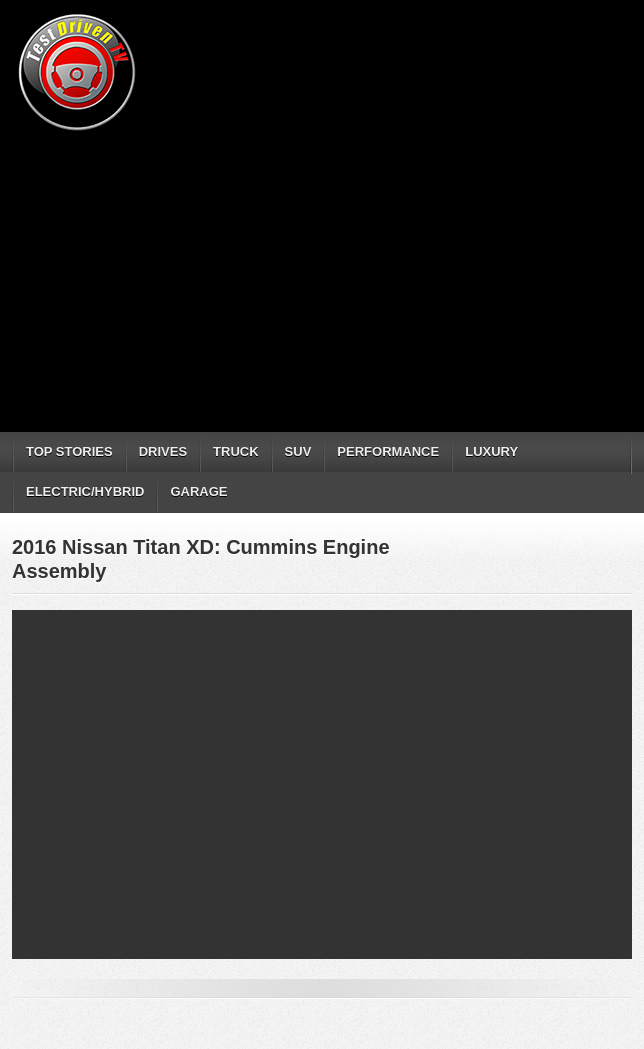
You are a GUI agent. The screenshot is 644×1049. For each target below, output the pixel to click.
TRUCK (236, 451)
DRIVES (163, 451)
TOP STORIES (69, 451)
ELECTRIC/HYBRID (85, 491)
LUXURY (491, 451)
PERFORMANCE (388, 451)
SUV (298, 451)
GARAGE (198, 491)
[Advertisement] (328, 275)
